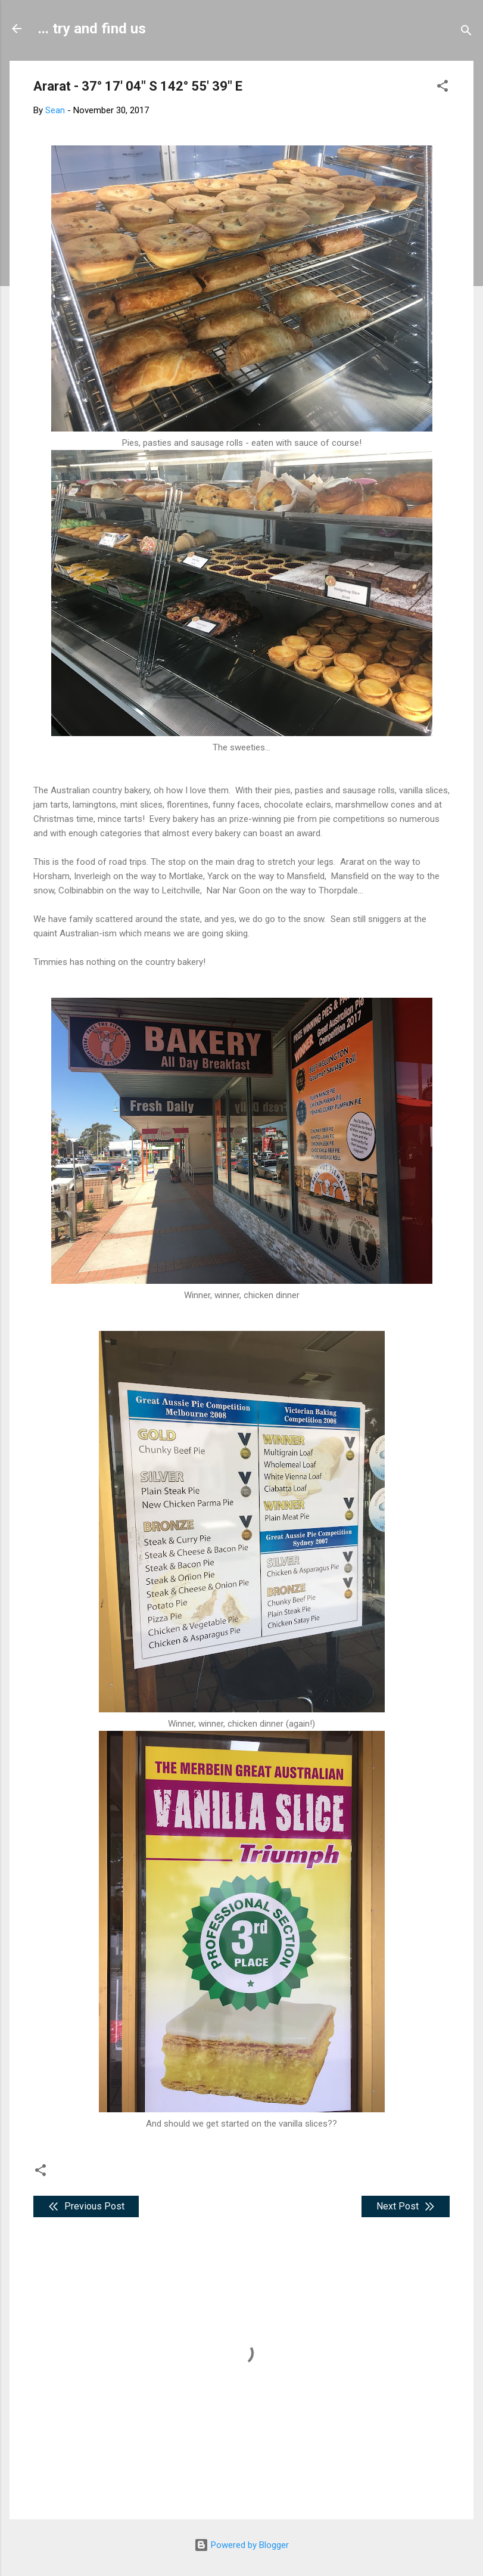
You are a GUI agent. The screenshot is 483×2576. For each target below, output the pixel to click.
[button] (442, 88)
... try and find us (92, 28)
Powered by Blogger (241, 2545)
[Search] (466, 32)
